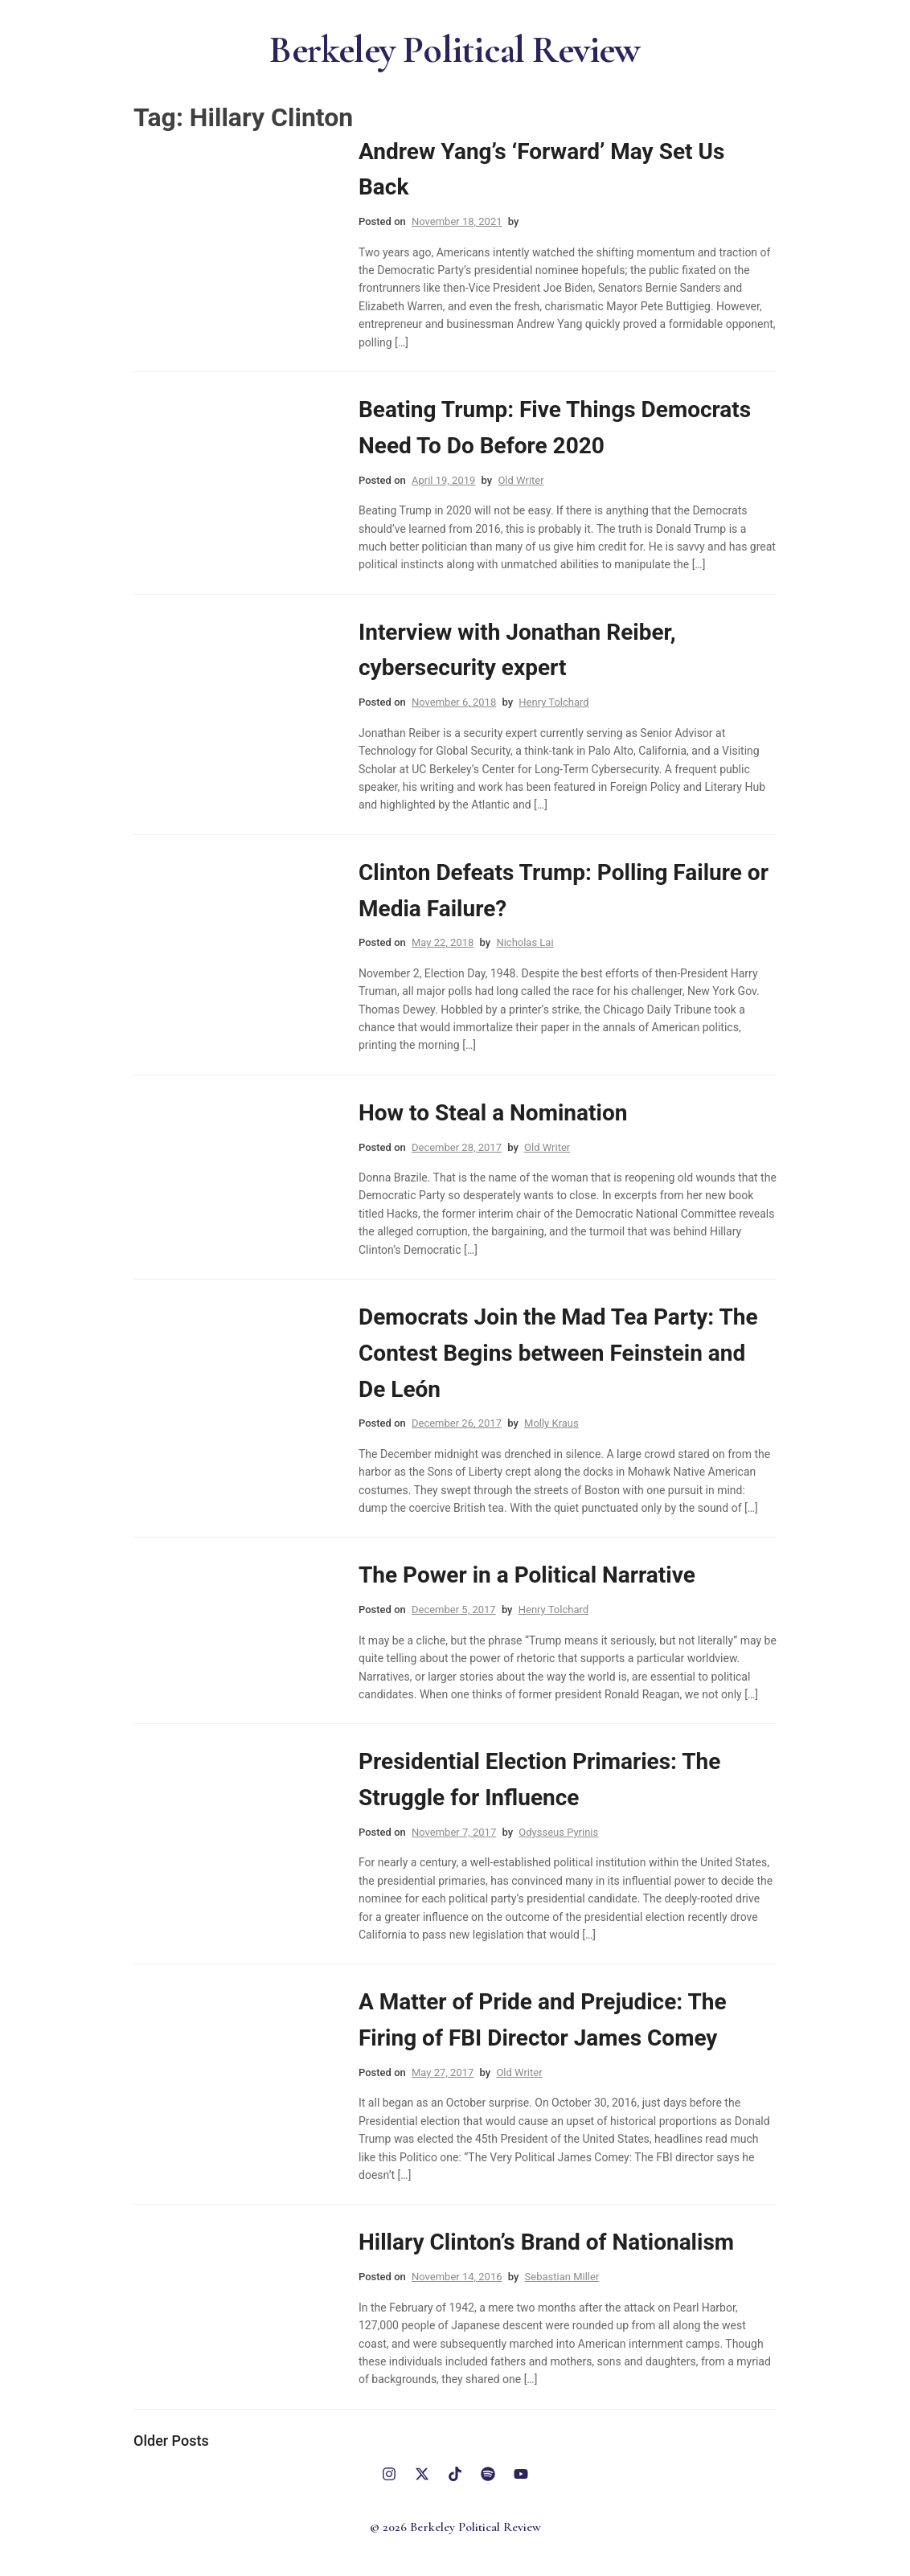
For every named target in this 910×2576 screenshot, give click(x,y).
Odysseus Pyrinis (558, 1832)
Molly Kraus (551, 1424)
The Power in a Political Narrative (527, 1575)
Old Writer (520, 480)
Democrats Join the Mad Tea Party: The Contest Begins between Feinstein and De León (558, 1353)
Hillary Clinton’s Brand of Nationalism (546, 2243)
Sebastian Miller (562, 2277)
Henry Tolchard (553, 703)
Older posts (171, 2440)
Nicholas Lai (524, 943)
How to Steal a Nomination (493, 1113)
